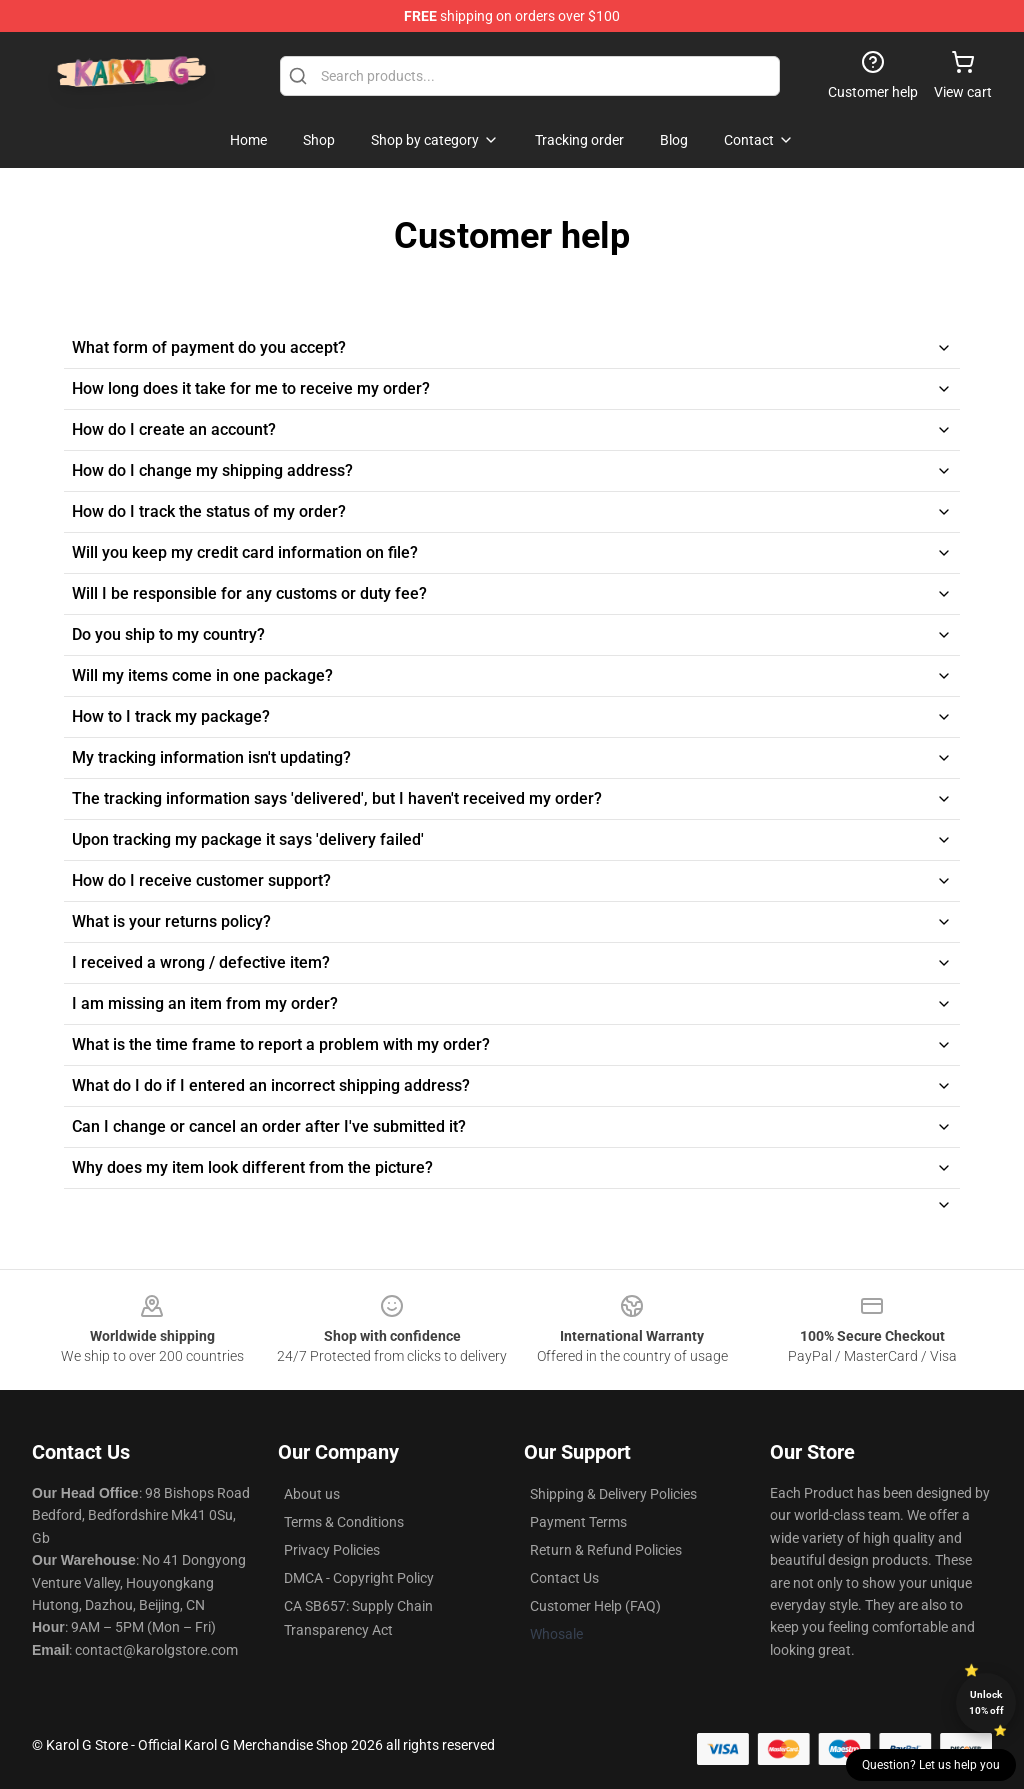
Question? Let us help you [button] (931, 1765)
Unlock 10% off (986, 1702)
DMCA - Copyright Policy (359, 1578)
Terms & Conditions (344, 1522)
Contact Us (564, 1578)
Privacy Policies (332, 1550)
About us (312, 1494)
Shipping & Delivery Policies (613, 1494)
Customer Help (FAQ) (595, 1606)
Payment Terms (578, 1522)
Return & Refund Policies (606, 1550)
